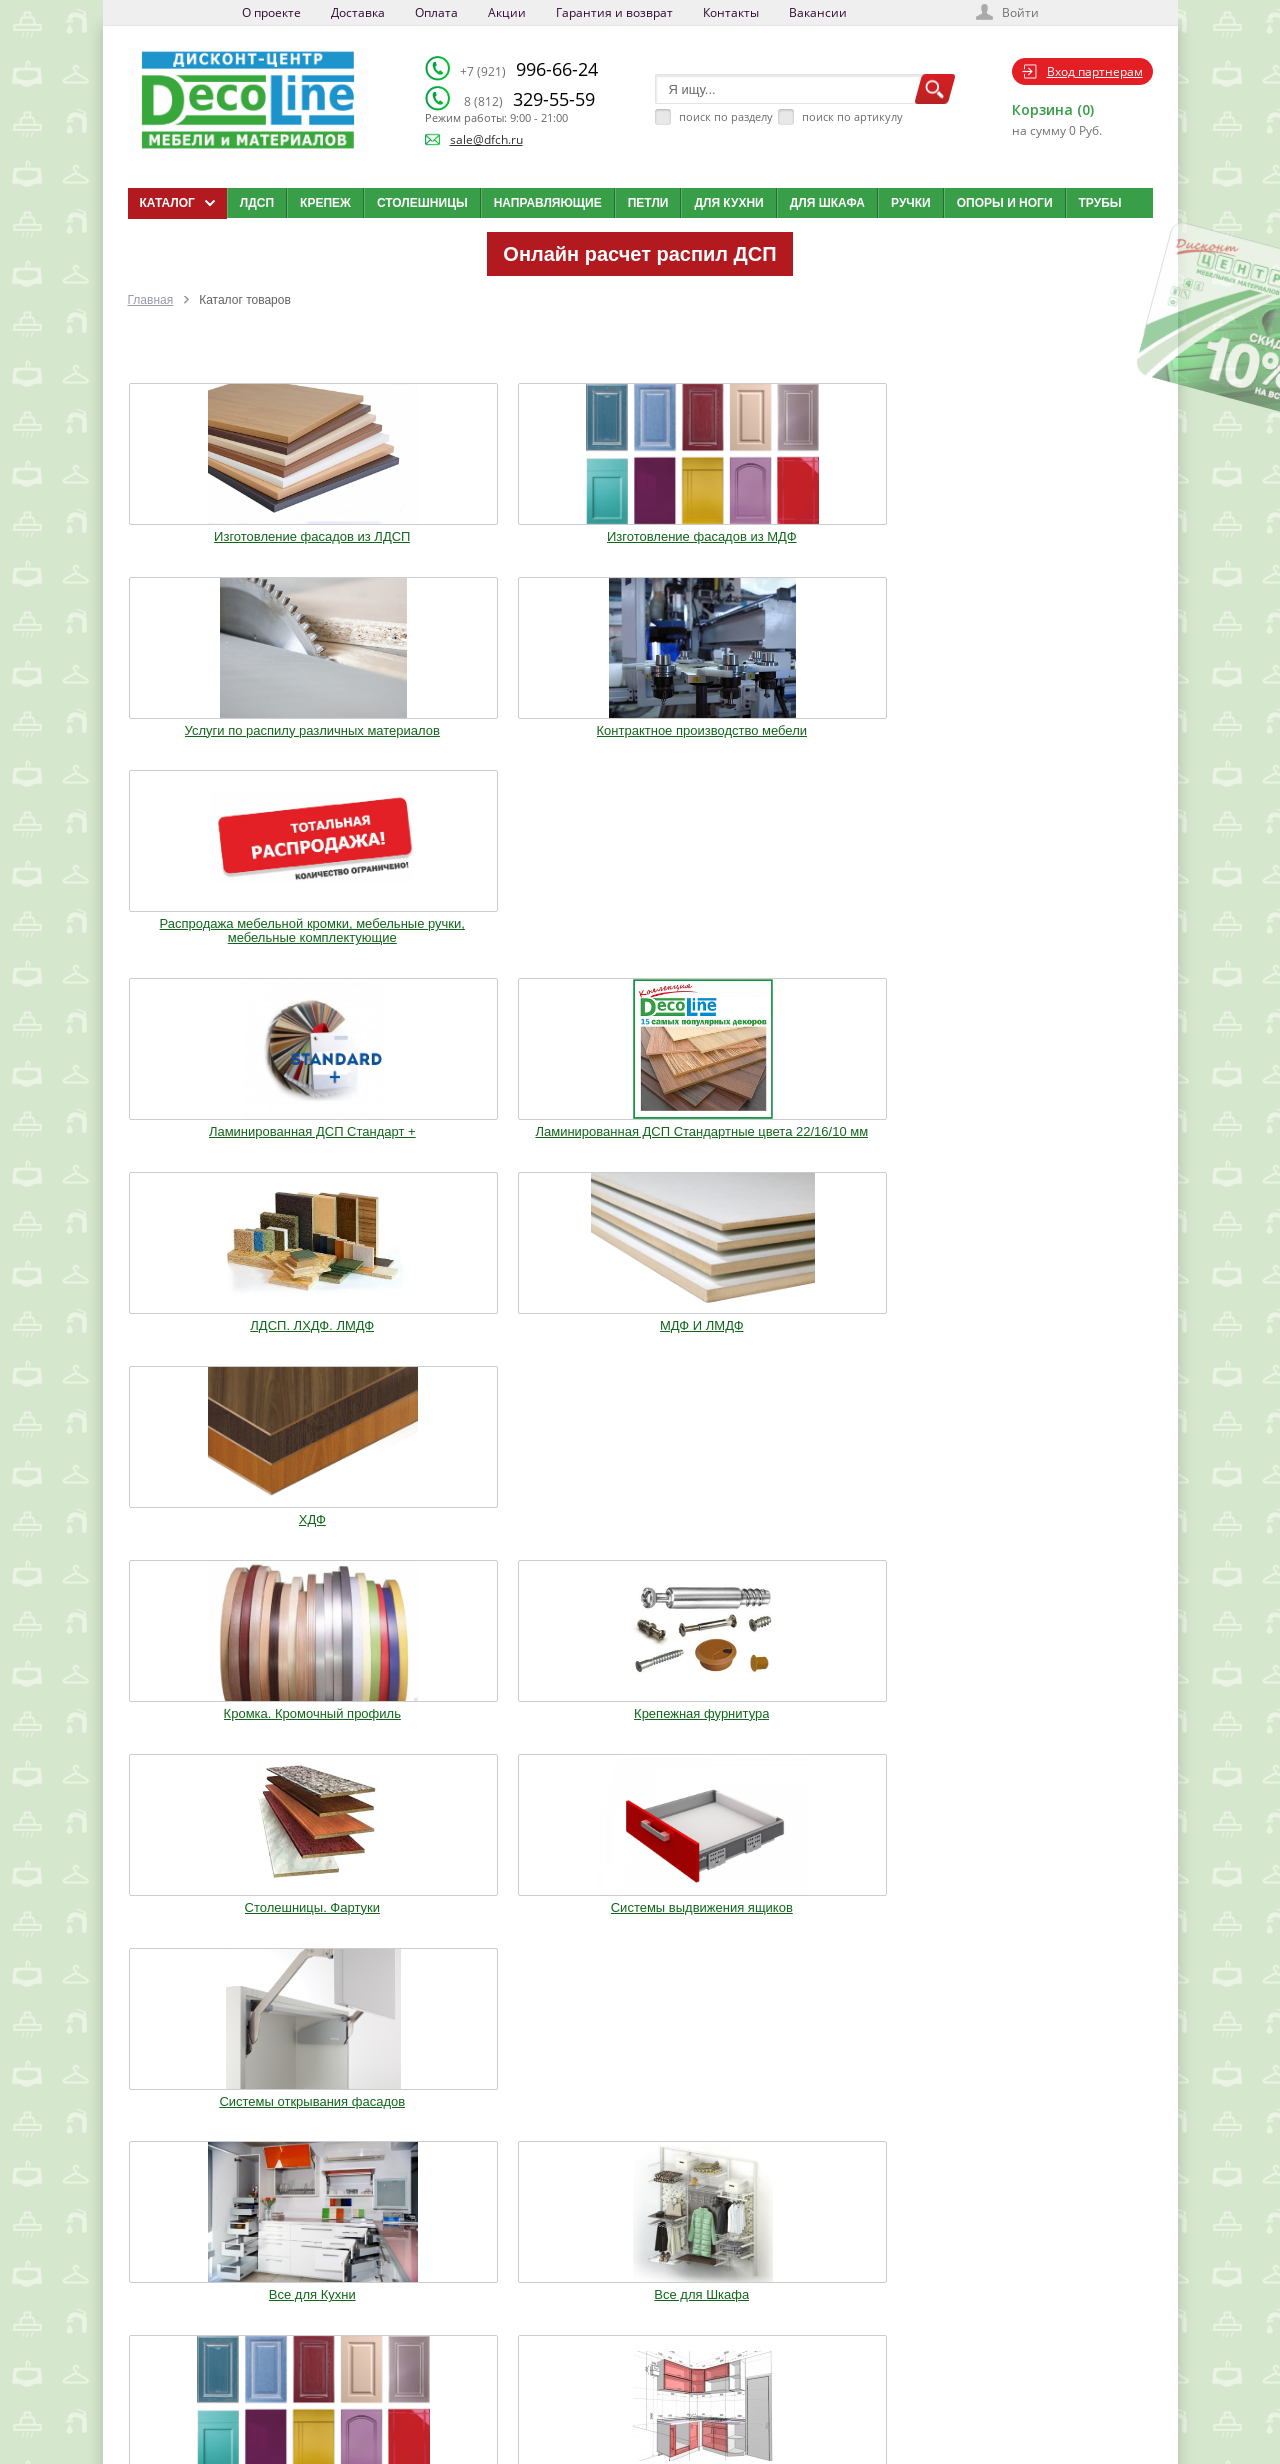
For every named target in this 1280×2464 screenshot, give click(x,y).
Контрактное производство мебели (849, 529)
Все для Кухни (222, 1151)
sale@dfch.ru (486, 139)
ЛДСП (257, 203)
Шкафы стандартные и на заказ (431, 1554)
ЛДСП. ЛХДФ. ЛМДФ (640, 741)
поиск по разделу (726, 116)
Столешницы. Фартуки (639, 960)
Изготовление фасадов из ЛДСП (222, 529)
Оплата (436, 12)
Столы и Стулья (1058, 1356)
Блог (637, 2320)
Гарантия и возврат (614, 12)
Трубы (1100, 203)
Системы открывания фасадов (1058, 960)
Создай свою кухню (674, 2395)
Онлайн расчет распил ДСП (639, 254)
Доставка (358, 12)
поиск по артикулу (852, 116)
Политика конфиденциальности (231, 2395)
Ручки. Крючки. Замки (222, 1356)
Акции (507, 12)
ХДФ (1057, 741)
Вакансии (818, 12)
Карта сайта (655, 2370)
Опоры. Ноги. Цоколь (1058, 1151)
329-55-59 (529, 99)
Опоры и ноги (1005, 203)
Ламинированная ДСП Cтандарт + (222, 748)
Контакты (731, 12)
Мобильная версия (189, 2415)
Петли (648, 203)
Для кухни (728, 203)
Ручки (911, 203)
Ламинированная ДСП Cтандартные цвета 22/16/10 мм (431, 755)
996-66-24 (529, 69)
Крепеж (325, 203)
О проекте (271, 12)
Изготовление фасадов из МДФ (431, 529)
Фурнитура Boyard (222, 1547)
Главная (151, 300)
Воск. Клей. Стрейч (640, 1356)
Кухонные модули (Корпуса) (849, 1151)
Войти (1020, 12)
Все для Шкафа (431, 1151)
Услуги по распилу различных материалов (639, 529)
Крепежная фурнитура (430, 960)
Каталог (645, 2295)
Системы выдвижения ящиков (849, 960)
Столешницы (422, 203)
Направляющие (548, 203)
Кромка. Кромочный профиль (221, 960)
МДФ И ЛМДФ (849, 741)
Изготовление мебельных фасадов (640, 1158)
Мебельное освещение (849, 1356)
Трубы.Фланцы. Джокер (431, 1356)
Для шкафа (827, 203)
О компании (496, 2295)
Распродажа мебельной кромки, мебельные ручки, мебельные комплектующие (1057, 536)
